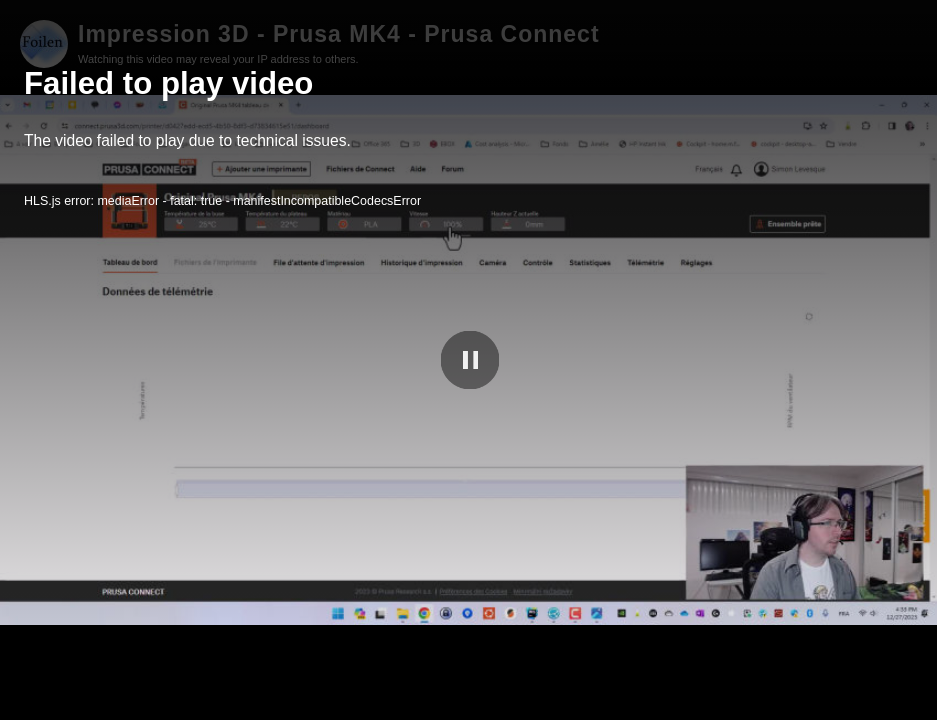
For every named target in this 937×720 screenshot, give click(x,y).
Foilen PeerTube (832, 701)
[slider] (468, 679)
